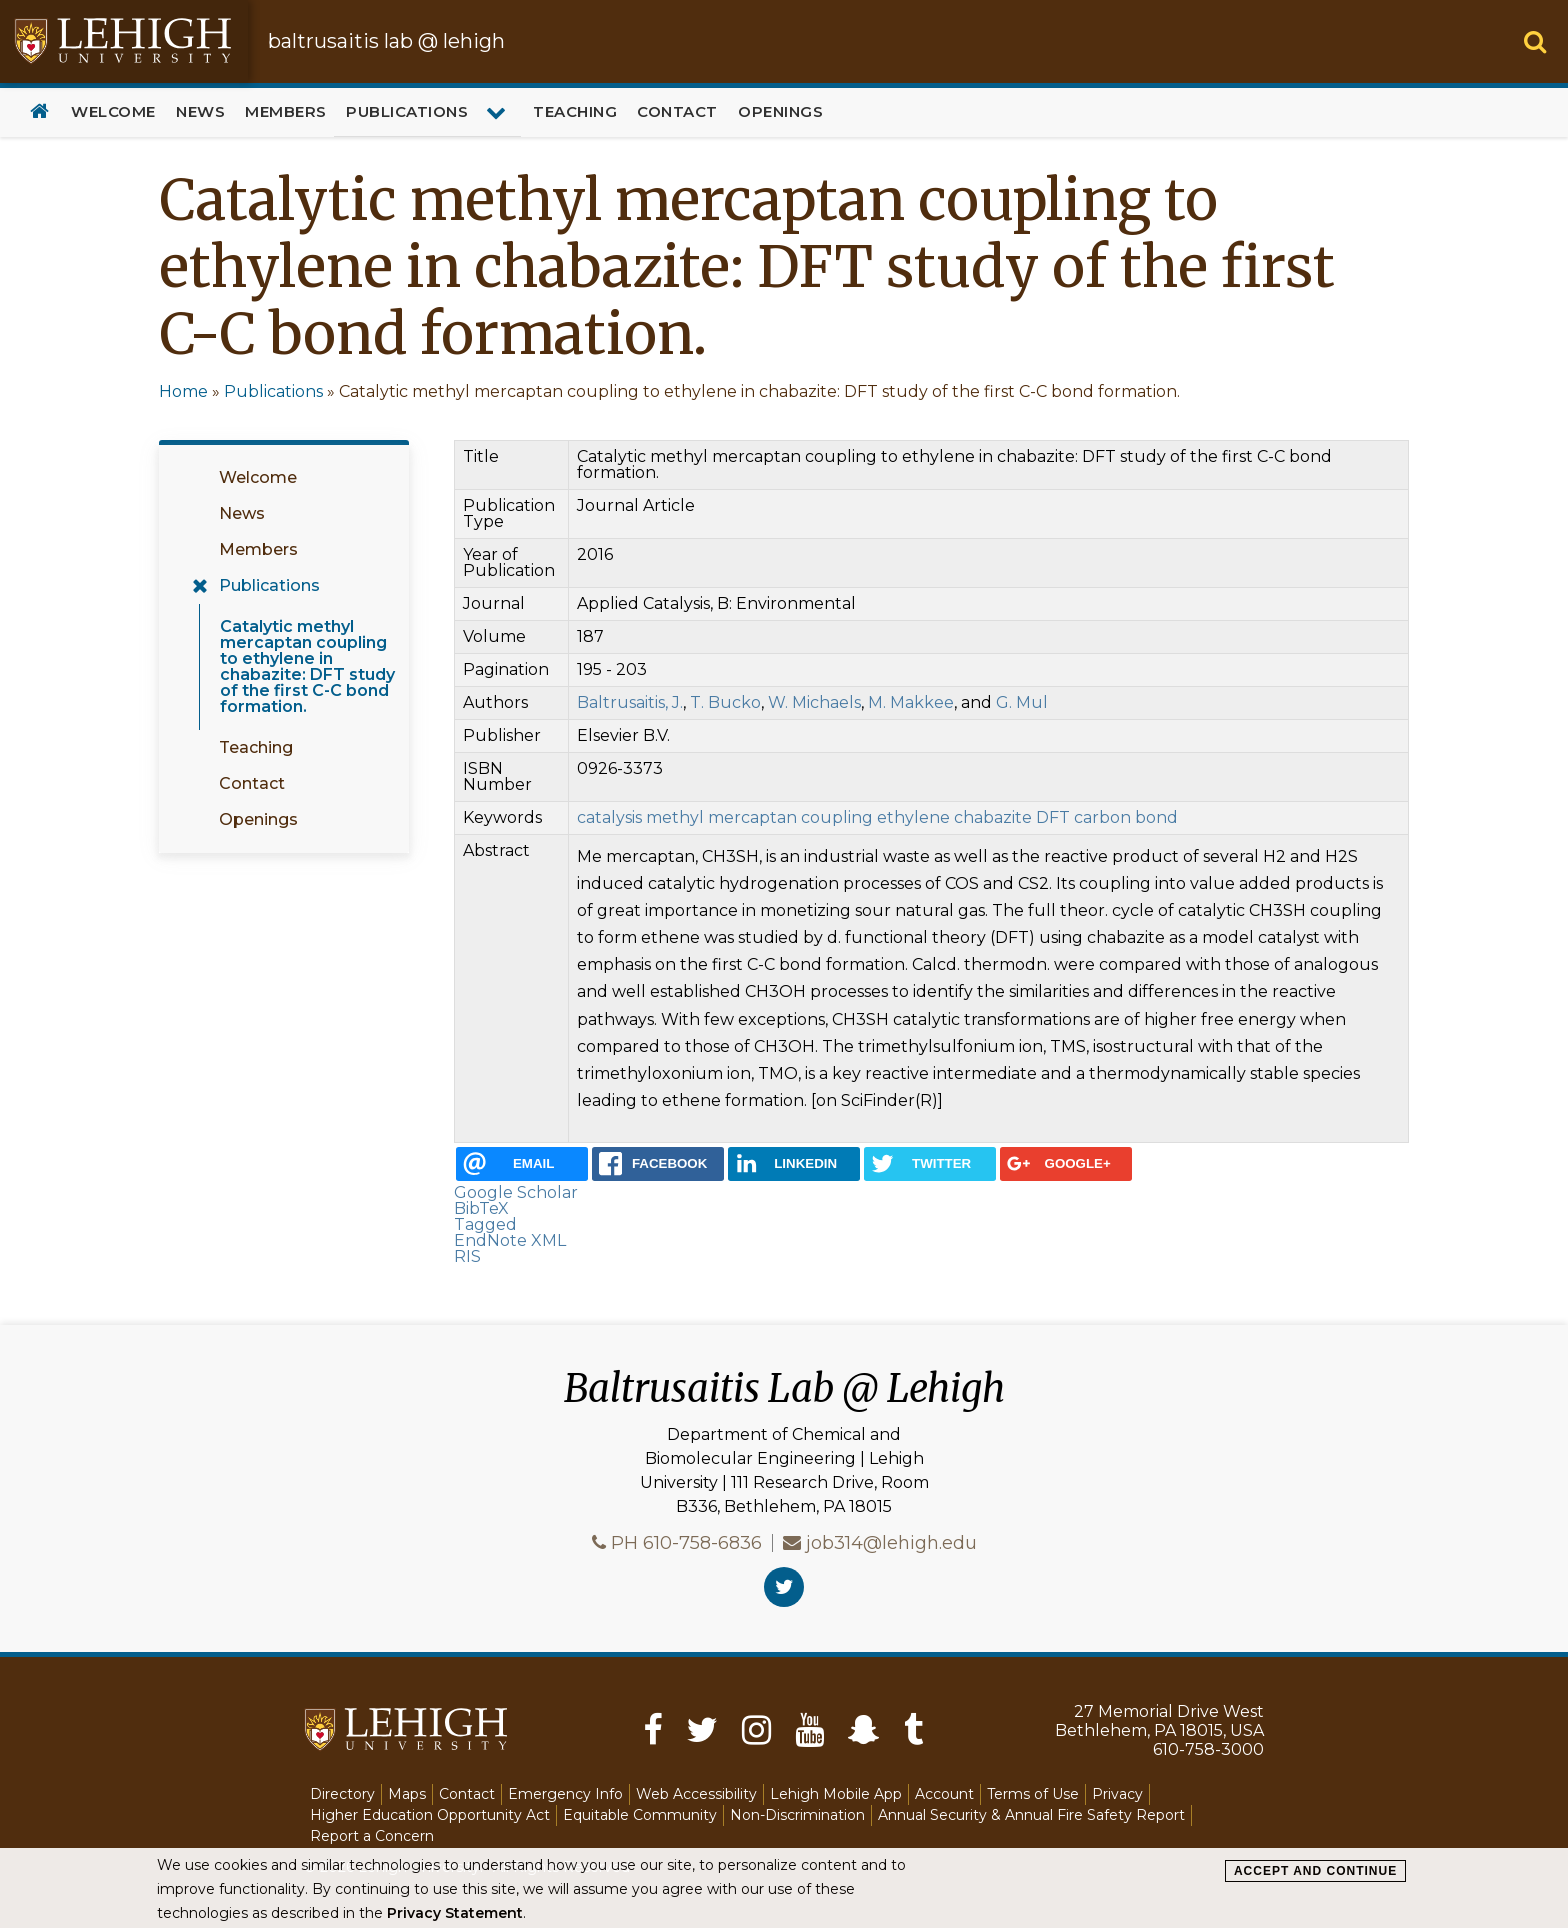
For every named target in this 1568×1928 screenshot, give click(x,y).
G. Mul (1022, 702)
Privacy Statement (455, 1913)
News (200, 111)
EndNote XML (510, 1240)
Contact (677, 111)
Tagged (485, 1224)
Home (39, 112)
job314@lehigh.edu (891, 1543)
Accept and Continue (1315, 1871)
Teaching (575, 111)
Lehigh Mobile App (836, 1794)
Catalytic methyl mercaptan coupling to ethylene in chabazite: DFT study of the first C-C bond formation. (307, 666)
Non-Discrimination (797, 1815)
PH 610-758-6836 (686, 1543)
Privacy (1117, 1794)
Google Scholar (516, 1192)
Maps (407, 1794)
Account (944, 1794)
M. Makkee (911, 702)
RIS (467, 1256)
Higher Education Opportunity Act (430, 1815)
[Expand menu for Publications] (498, 112)
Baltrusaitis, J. (630, 702)
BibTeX (481, 1208)
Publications (407, 111)
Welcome (113, 111)
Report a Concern (372, 1836)
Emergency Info (565, 1794)
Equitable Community (640, 1815)
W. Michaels (814, 702)
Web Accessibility (696, 1794)
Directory (342, 1794)
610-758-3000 (1208, 1749)
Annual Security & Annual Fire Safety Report (1031, 1815)
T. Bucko (725, 702)
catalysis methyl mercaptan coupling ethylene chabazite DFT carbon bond (877, 817)
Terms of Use (1033, 1794)
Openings (780, 111)
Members (286, 111)
